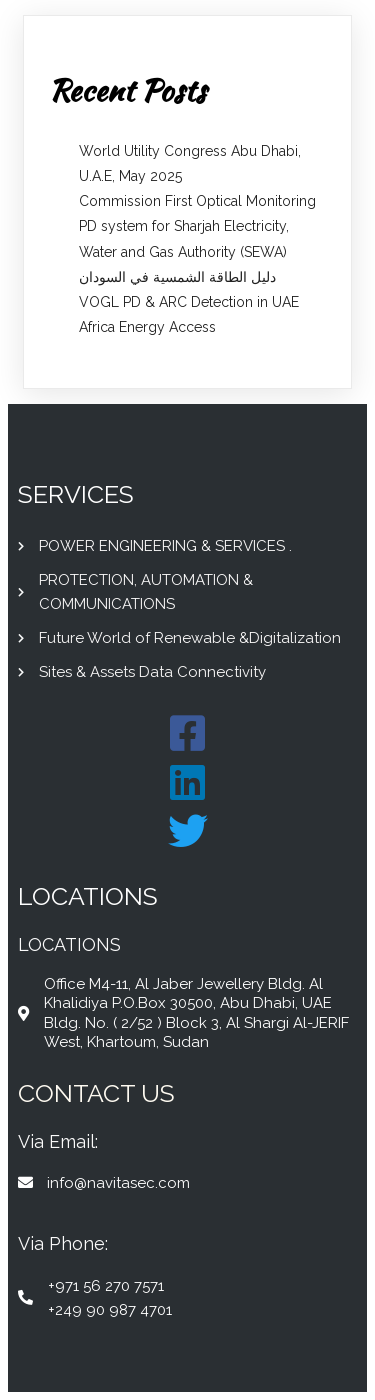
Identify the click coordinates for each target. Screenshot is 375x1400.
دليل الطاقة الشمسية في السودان (177, 277)
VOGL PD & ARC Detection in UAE (189, 302)
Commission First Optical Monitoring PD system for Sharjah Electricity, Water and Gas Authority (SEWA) (197, 226)
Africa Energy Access (147, 327)
